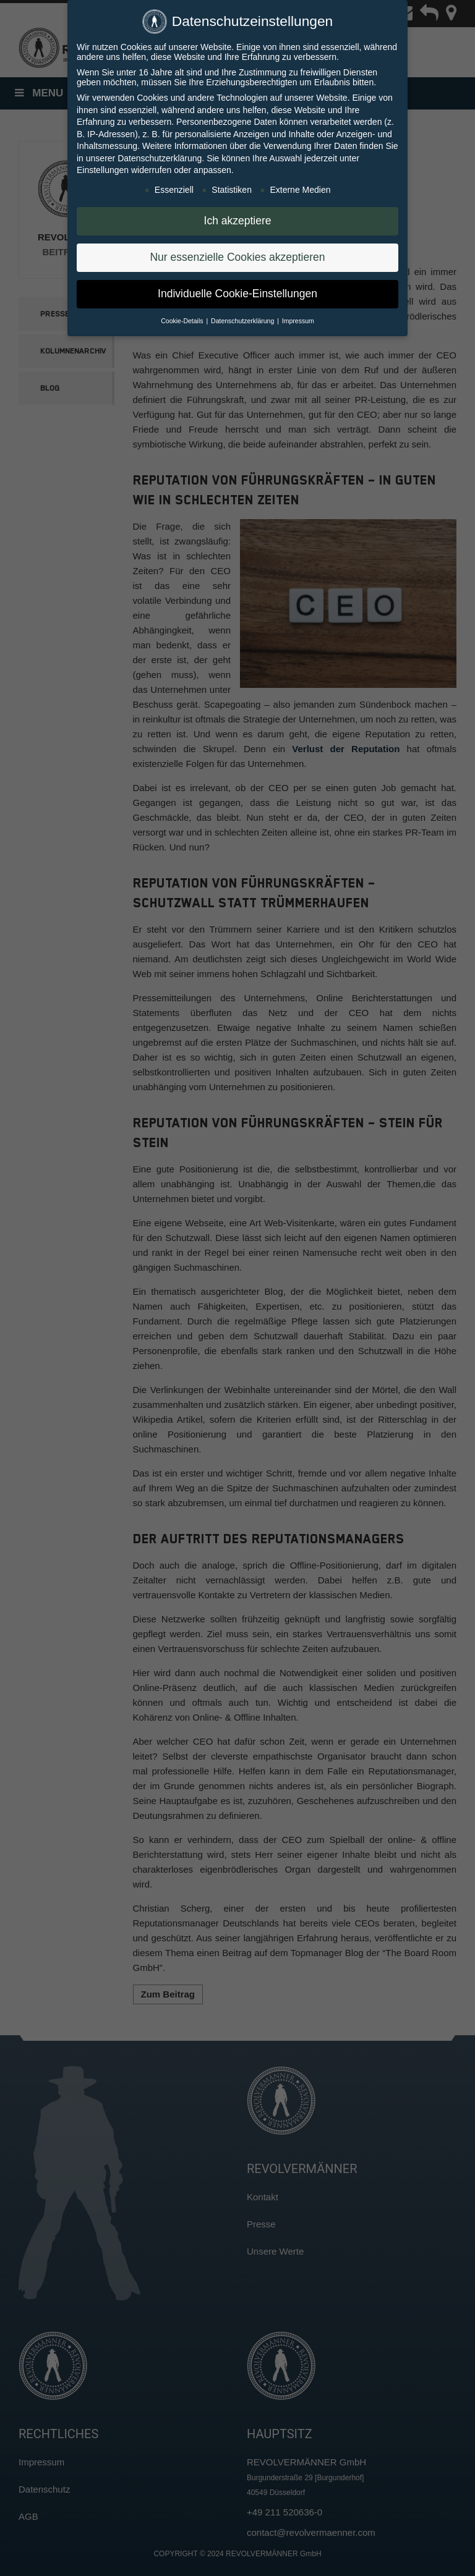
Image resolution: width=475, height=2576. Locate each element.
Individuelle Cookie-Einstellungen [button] (237, 291)
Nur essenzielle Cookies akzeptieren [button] (237, 254)
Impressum (298, 318)
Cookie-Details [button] (183, 318)
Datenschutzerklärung (160, 156)
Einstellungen (103, 167)
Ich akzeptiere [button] (238, 218)
